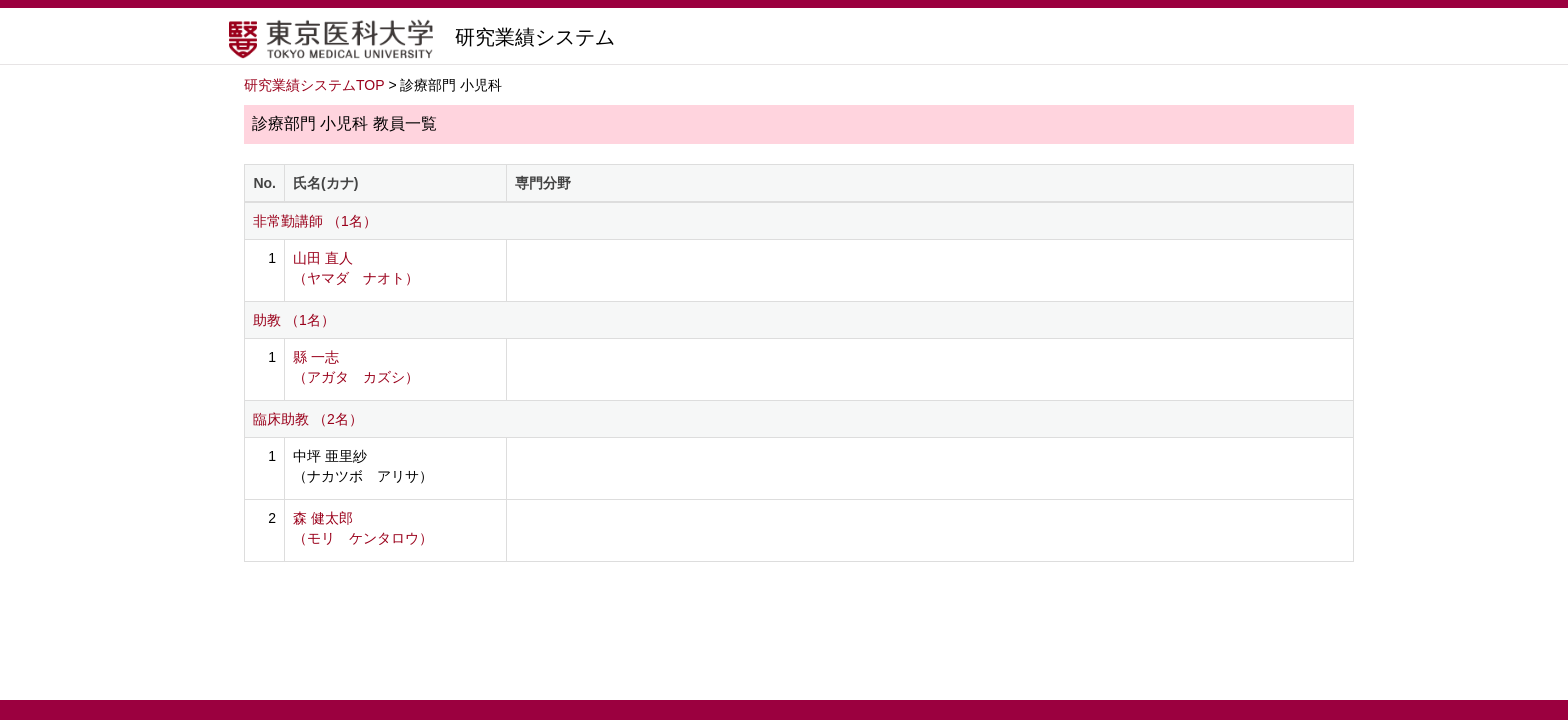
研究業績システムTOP (314, 85)
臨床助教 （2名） (308, 419)
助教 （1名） (294, 320)
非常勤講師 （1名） (315, 221)
